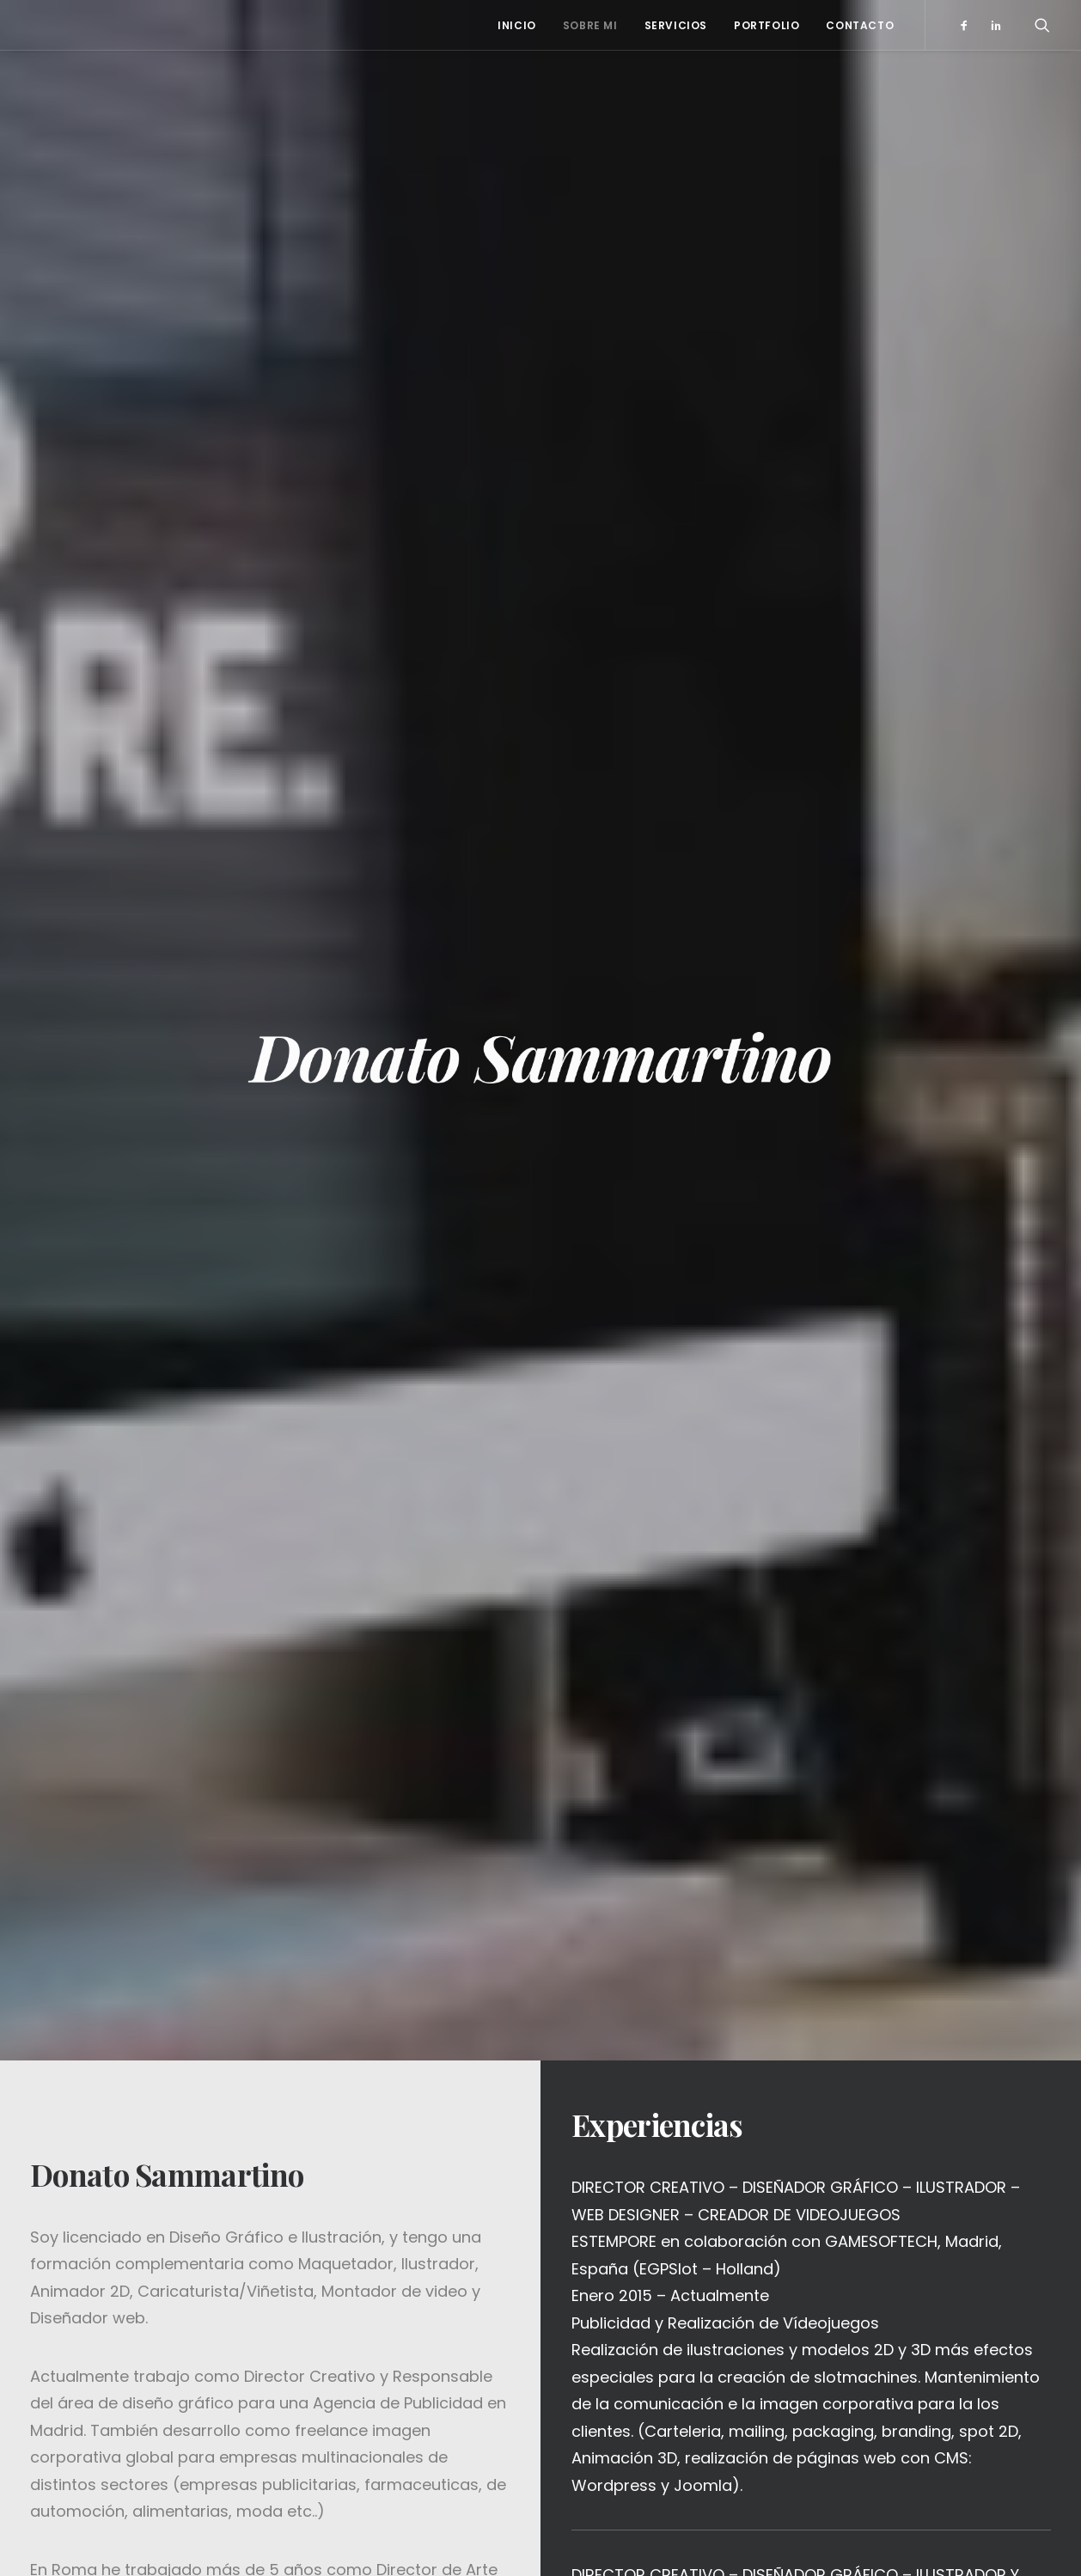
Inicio (517, 25)
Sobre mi (590, 25)
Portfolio (766, 25)
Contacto (860, 25)
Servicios (675, 25)
